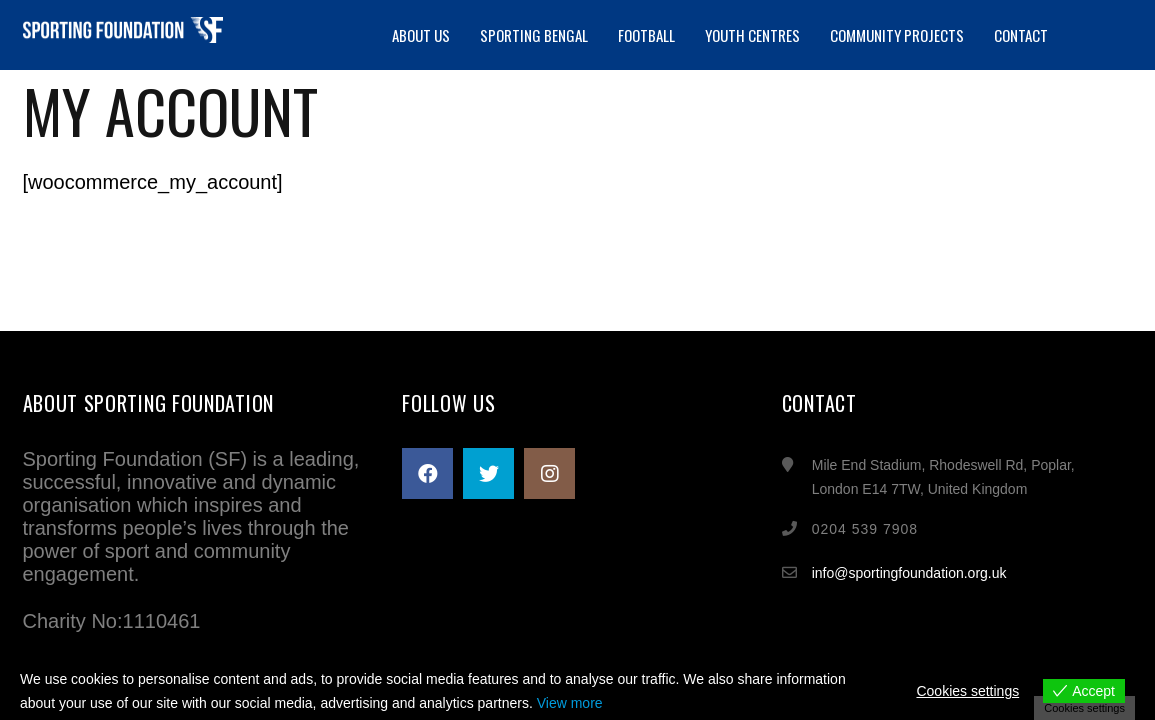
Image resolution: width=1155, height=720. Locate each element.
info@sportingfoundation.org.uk (909, 573)
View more (570, 703)
